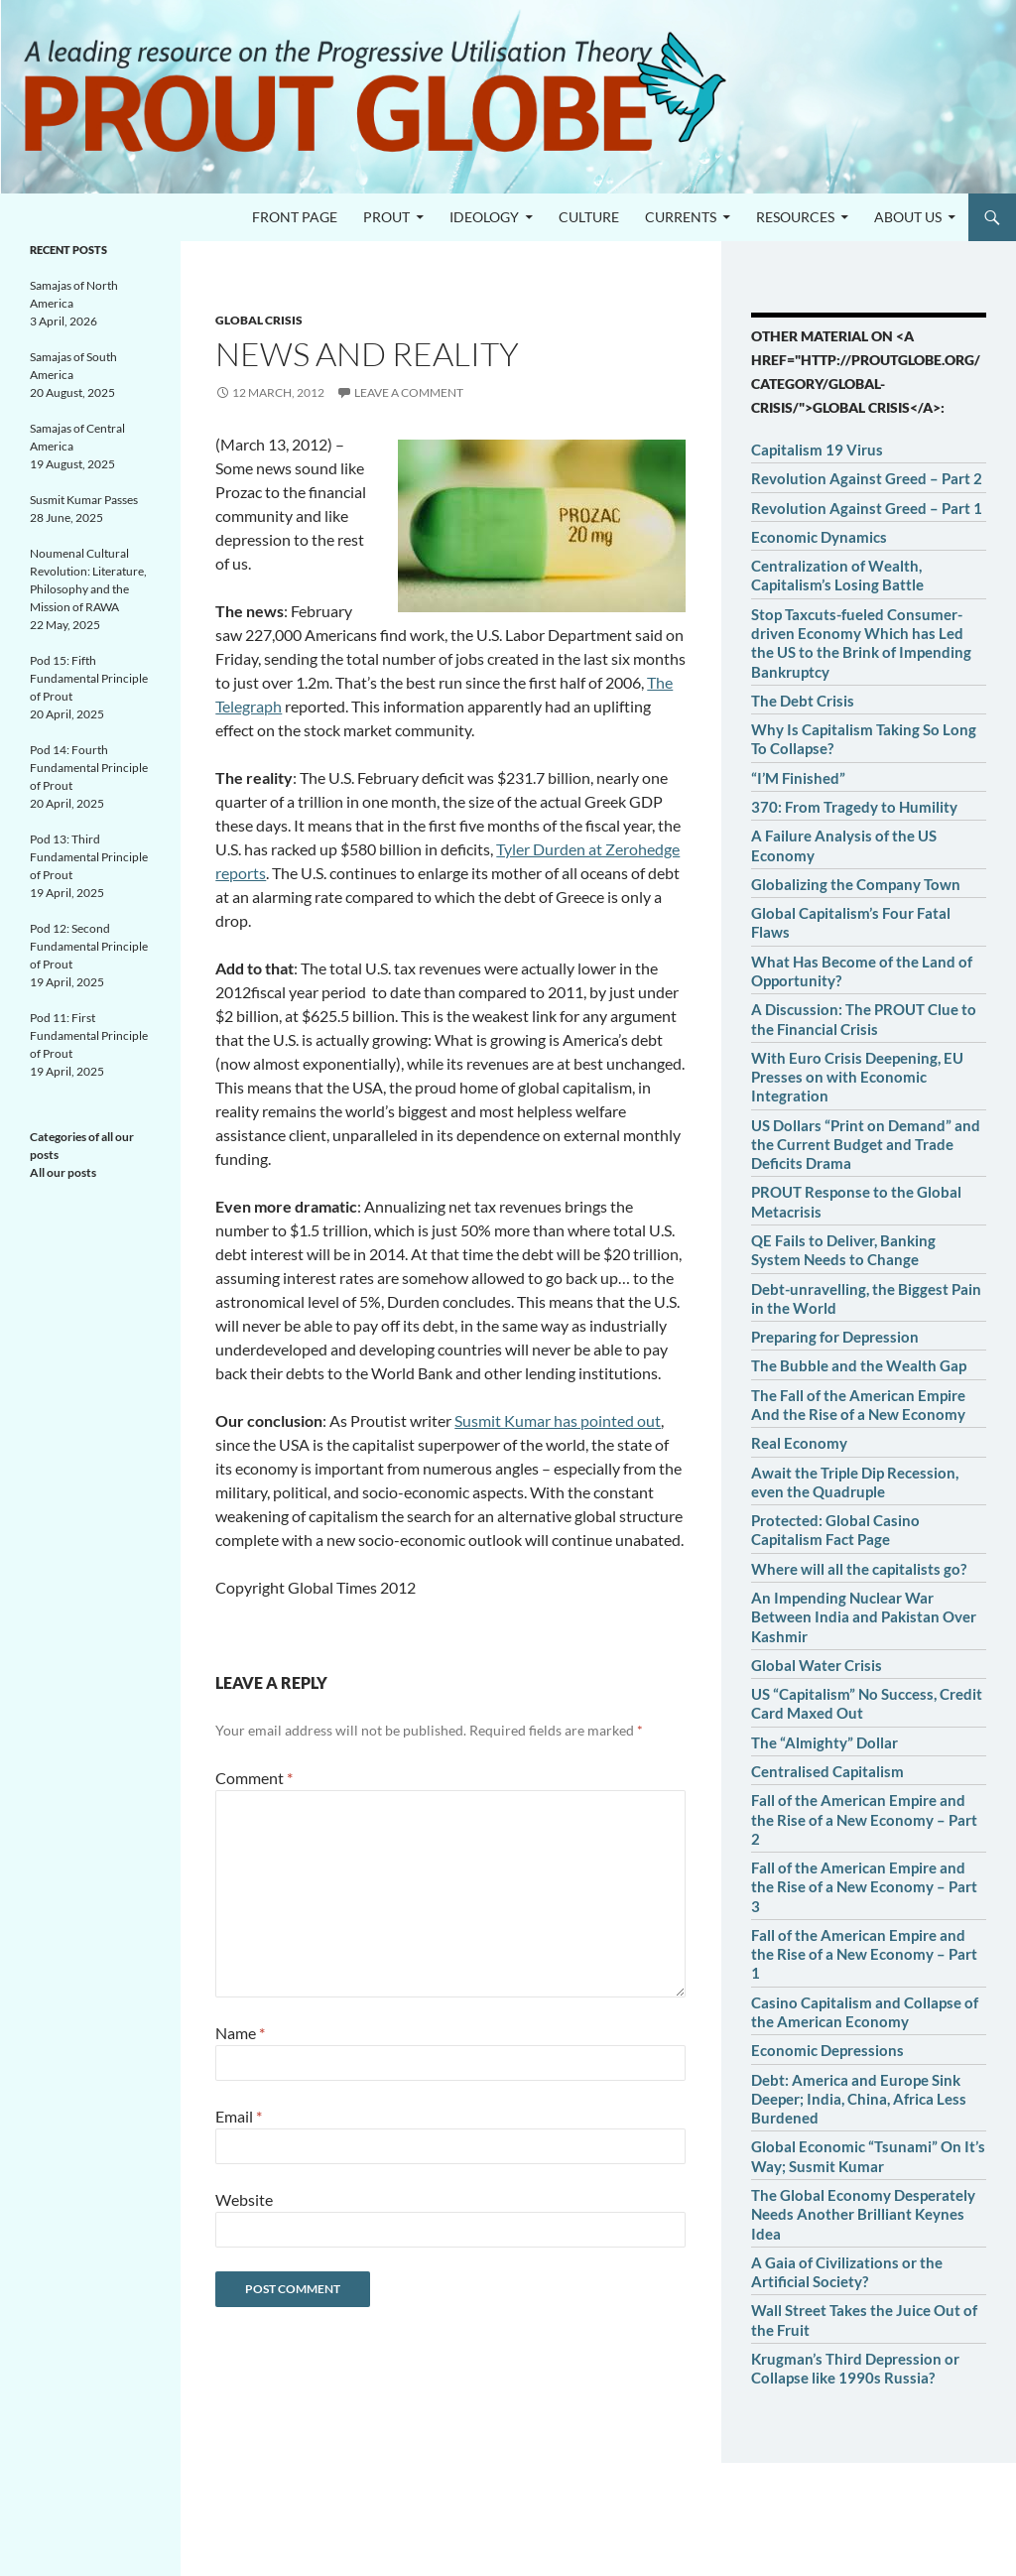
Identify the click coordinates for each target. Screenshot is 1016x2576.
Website (244, 2199)
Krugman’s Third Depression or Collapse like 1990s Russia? (855, 2368)
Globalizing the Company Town (855, 884)
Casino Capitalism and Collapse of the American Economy (864, 2012)
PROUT (386, 216)
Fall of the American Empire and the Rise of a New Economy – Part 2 (864, 1819)
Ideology (484, 216)
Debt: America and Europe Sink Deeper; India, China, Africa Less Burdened (858, 2099)
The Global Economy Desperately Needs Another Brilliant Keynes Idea (863, 2214)
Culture (589, 216)
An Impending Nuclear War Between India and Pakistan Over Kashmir (863, 1617)
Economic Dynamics (819, 537)
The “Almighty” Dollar (824, 1742)
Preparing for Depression (835, 1337)
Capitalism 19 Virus (817, 449)
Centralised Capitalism (827, 1771)
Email (238, 2116)
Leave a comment (408, 392)
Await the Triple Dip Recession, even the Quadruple (854, 1482)
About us (908, 216)
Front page (294, 216)
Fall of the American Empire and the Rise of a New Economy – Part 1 (864, 1954)
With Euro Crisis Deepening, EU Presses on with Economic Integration (857, 1077)
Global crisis (259, 320)
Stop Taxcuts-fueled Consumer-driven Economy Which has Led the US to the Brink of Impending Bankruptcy (861, 643)
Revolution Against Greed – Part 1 (866, 508)
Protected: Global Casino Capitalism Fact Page (835, 1529)
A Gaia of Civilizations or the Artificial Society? (847, 2272)
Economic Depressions (827, 2050)
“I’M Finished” (798, 778)
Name (240, 2032)
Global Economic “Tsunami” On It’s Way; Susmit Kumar (868, 2155)
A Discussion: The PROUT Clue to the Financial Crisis (863, 1018)
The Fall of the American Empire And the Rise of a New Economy (858, 1404)
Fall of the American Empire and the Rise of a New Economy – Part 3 (864, 1887)
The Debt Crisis (802, 700)
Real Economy (799, 1443)
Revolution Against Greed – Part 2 (866, 478)
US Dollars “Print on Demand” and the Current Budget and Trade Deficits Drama (865, 1144)
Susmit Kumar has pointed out (557, 1420)
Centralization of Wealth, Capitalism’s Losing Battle (837, 575)
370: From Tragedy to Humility (854, 807)
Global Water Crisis (816, 1665)
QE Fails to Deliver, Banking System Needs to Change (843, 1249)
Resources (795, 216)
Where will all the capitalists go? (858, 1569)
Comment (254, 1777)
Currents (680, 216)
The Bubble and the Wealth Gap (858, 1365)
